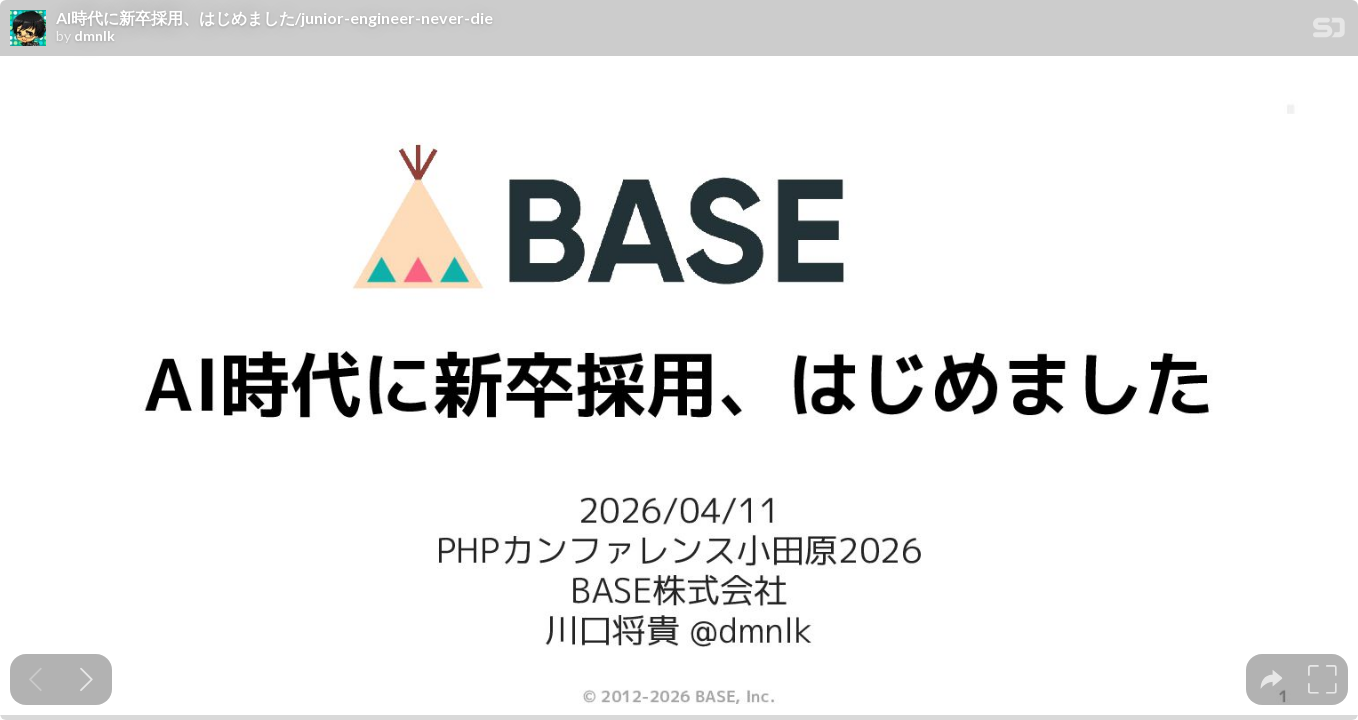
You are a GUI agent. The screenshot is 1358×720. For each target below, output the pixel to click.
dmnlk (94, 36)
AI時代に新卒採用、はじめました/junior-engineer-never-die (274, 18)
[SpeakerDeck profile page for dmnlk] (28, 29)
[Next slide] (86, 679)
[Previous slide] (35, 679)
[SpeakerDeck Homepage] (1329, 31)
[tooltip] (1271, 679)
